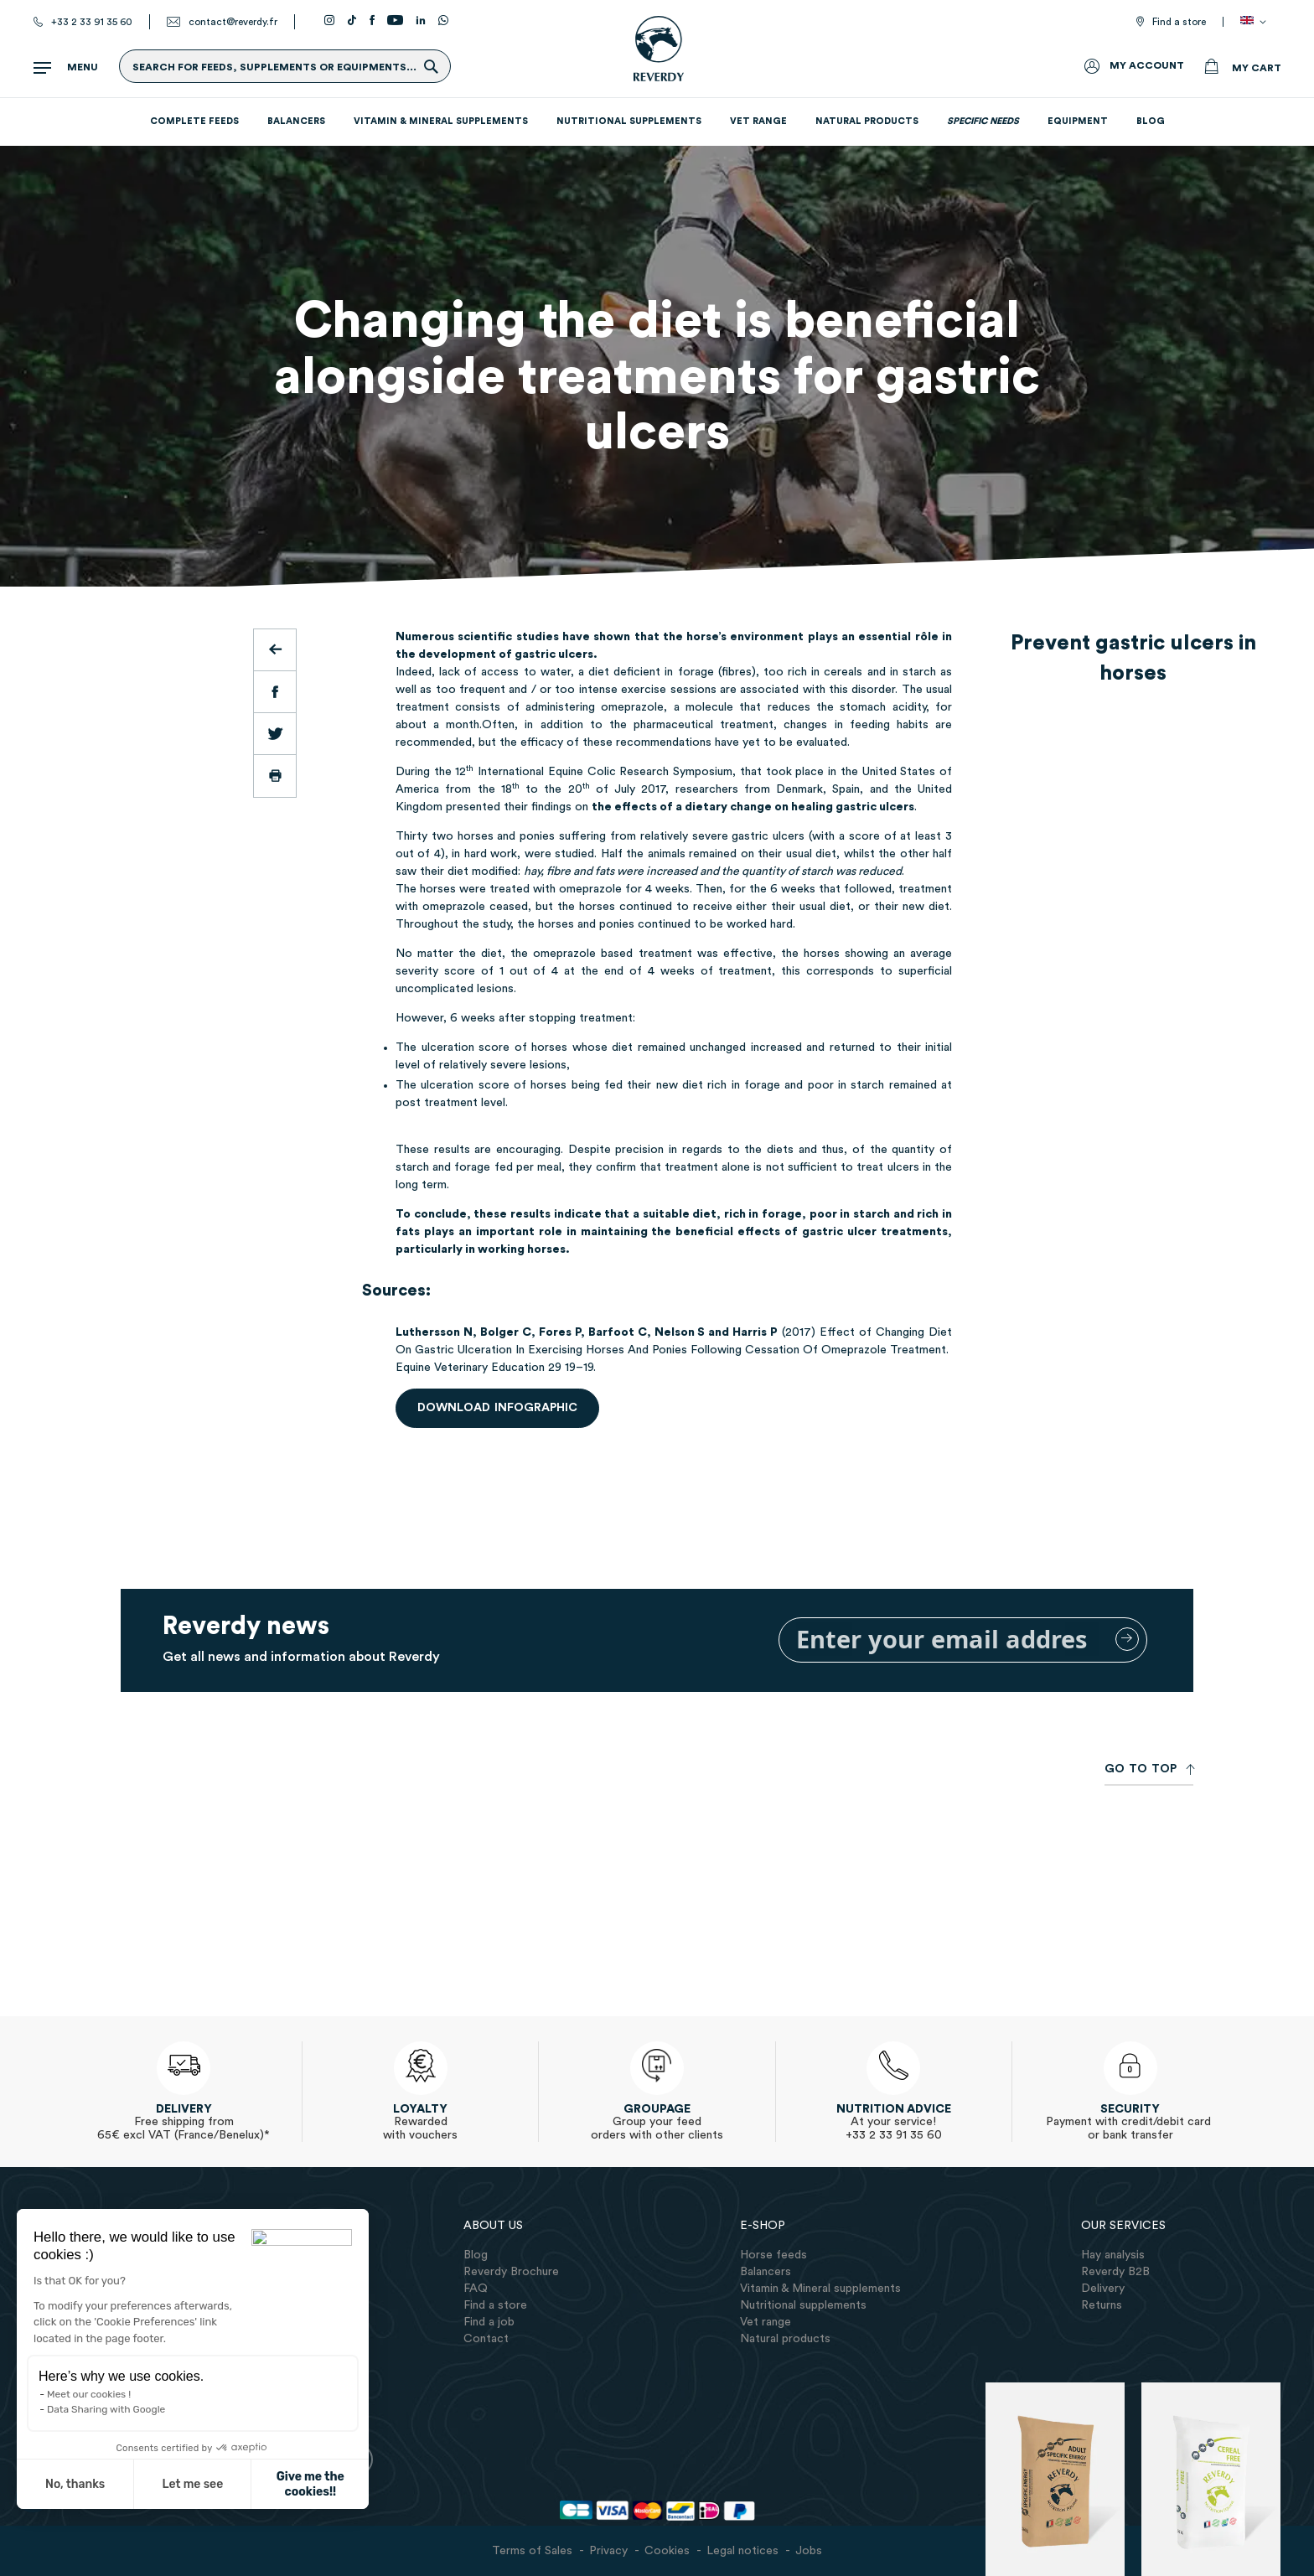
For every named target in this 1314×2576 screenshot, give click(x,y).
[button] (35, 2494)
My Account (1147, 65)
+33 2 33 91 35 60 (91, 22)
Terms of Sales (532, 2551)
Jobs (808, 2551)
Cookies (667, 2551)
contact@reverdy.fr (233, 22)
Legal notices (742, 2551)
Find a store (1179, 22)
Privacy (608, 2551)
